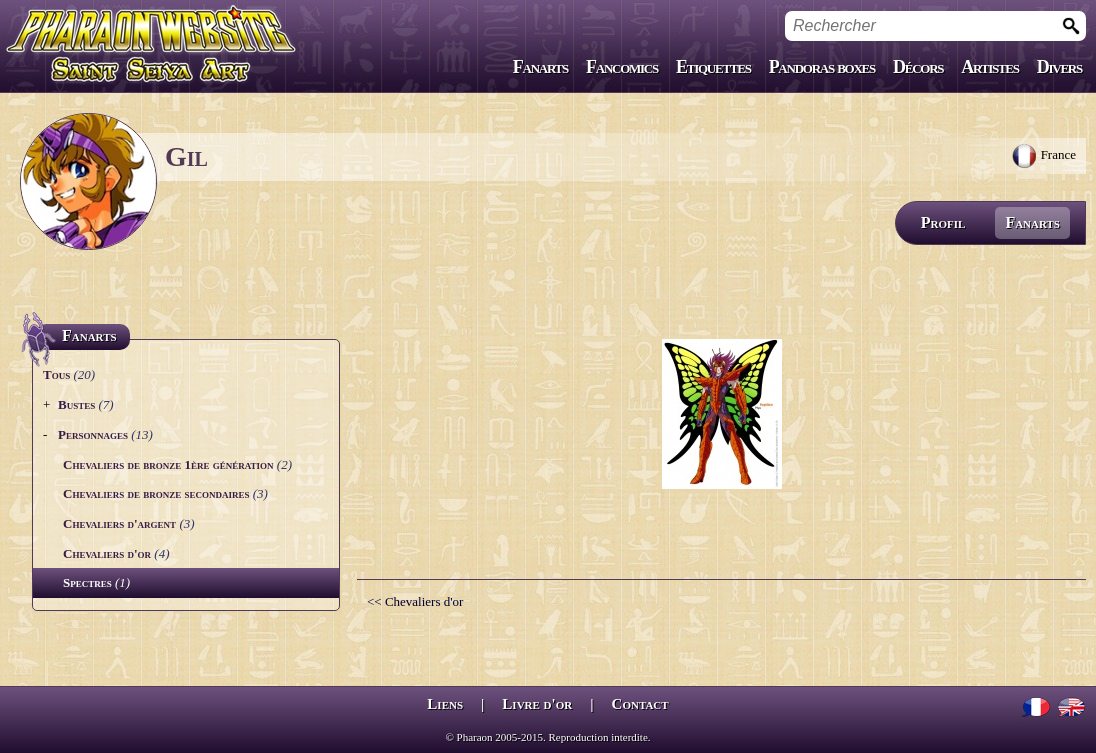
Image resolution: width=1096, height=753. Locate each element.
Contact (640, 704)
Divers (1059, 67)
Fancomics (622, 67)
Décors (918, 67)
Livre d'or (537, 704)
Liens (445, 704)
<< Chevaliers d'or (415, 601)
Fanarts (540, 67)
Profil (943, 222)
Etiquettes (713, 67)
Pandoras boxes (822, 67)
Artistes (989, 67)
